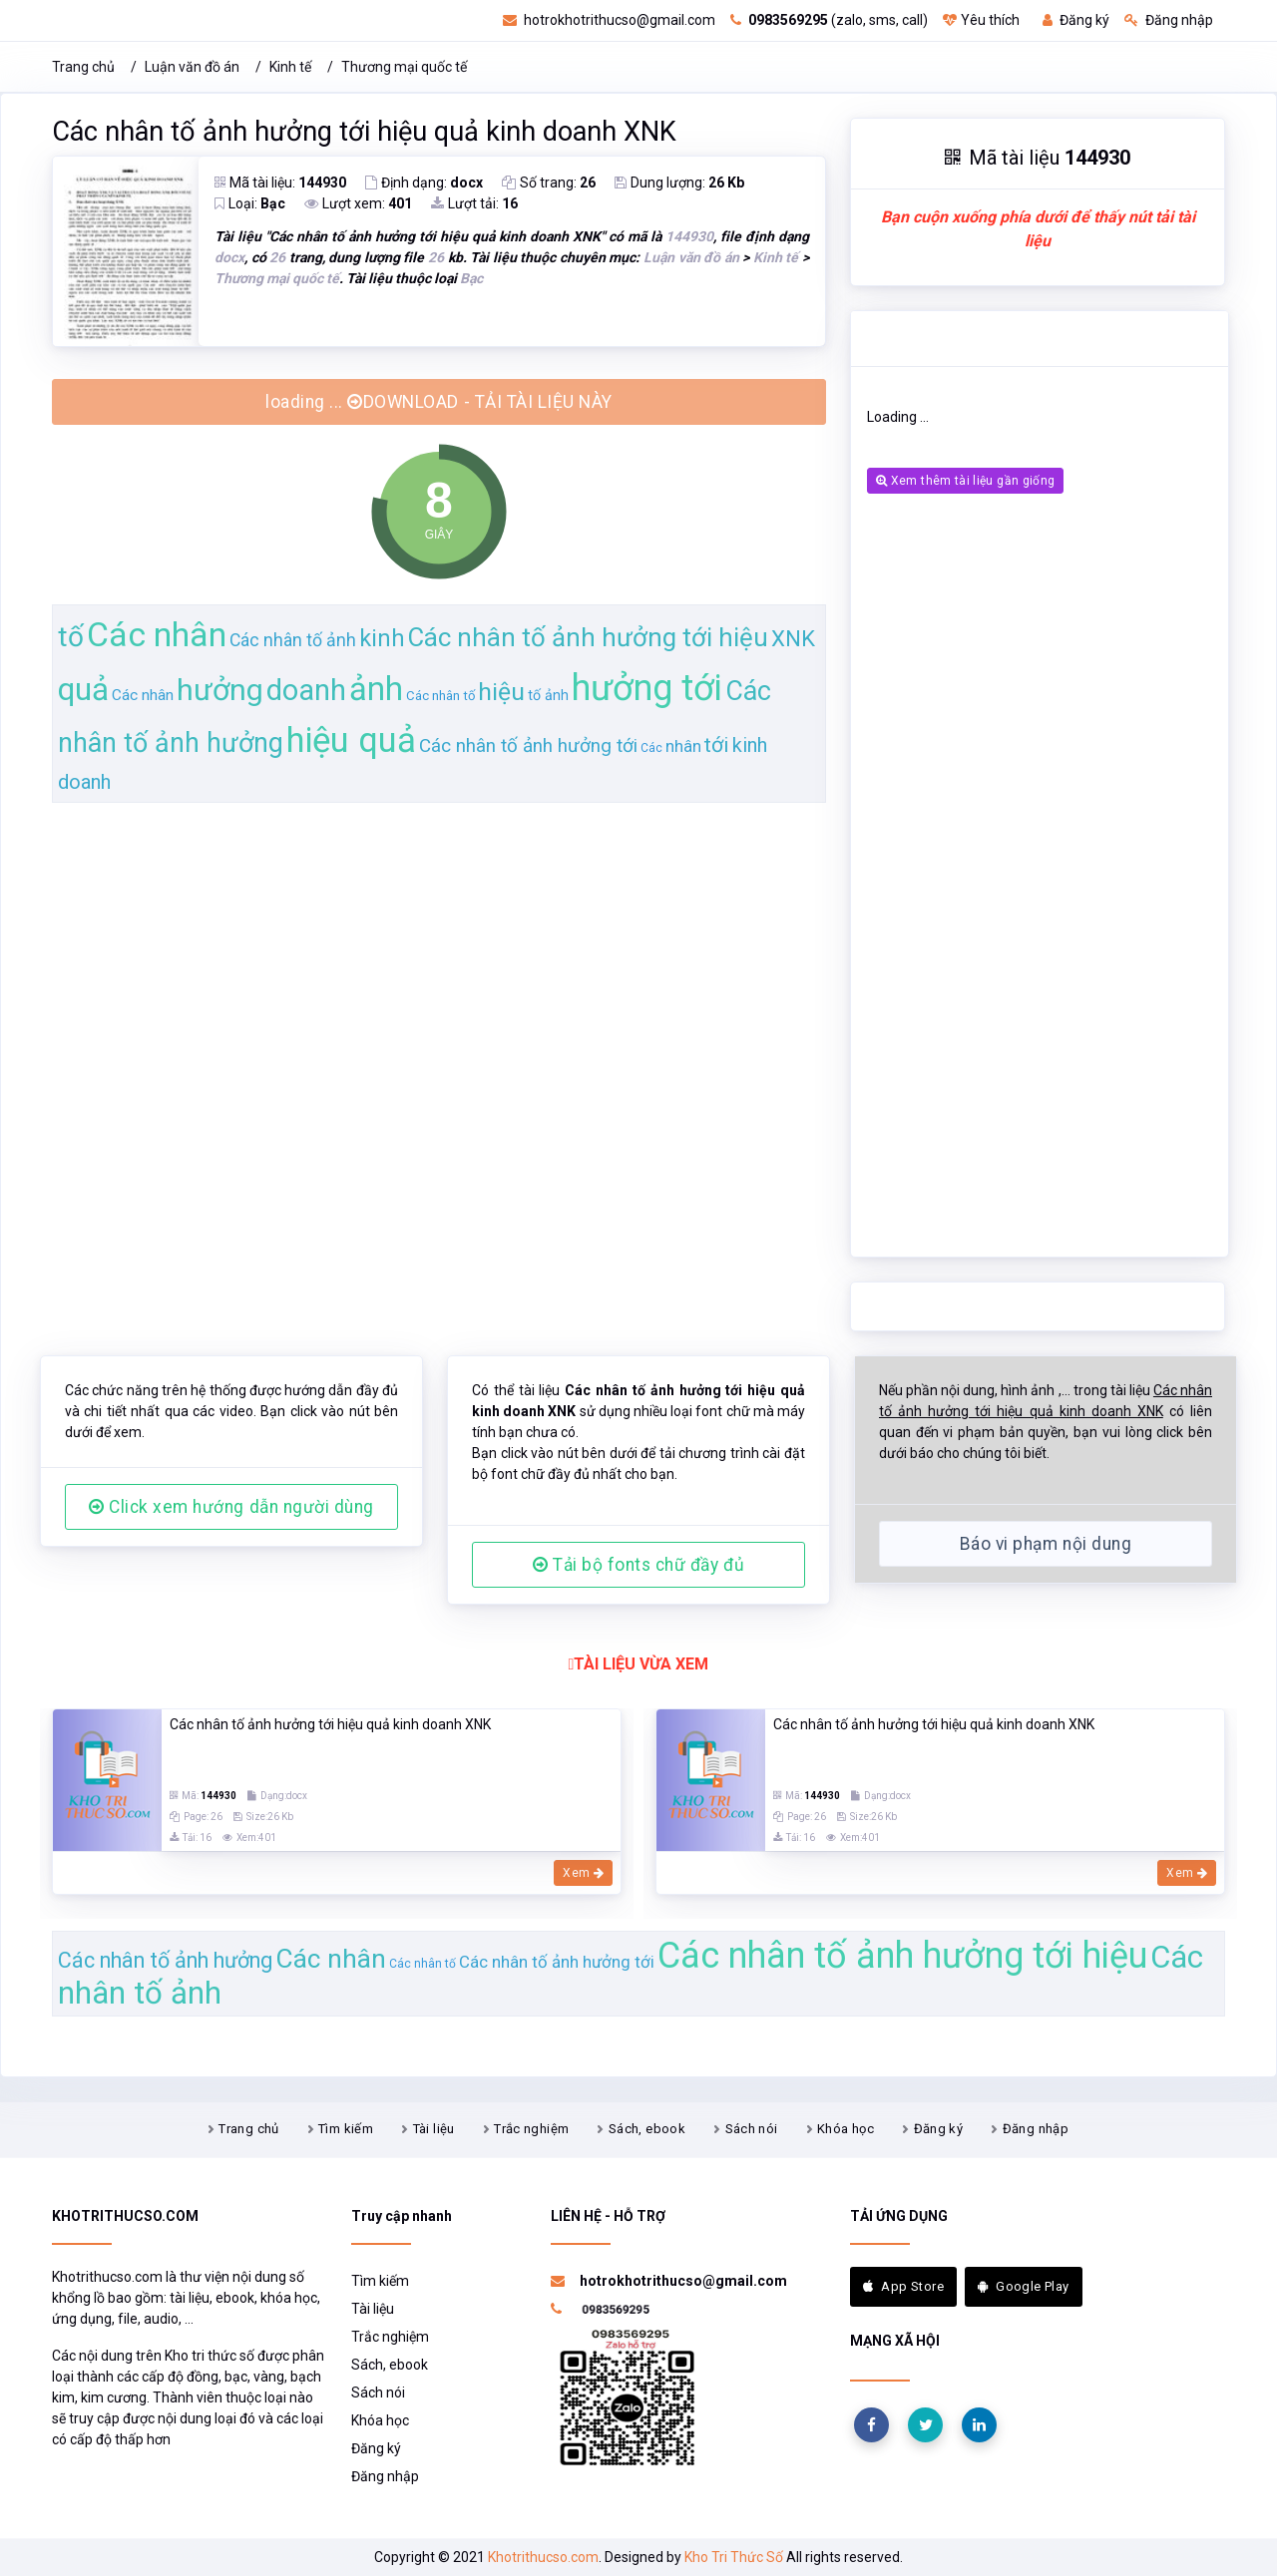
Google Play (1023, 2286)
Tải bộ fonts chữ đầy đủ (638, 1565)
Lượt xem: (358, 203)
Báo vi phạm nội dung (1045, 1544)
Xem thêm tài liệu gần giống (965, 481)
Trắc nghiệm (531, 2128)
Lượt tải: (474, 203)
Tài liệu (434, 2128)
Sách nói (751, 2128)
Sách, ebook (647, 2128)
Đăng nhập (1168, 20)
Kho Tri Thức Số (733, 2557)
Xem (583, 1873)
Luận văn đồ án (192, 67)
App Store (903, 2286)
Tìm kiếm (345, 2128)
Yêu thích (981, 20)
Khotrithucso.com (543, 2557)
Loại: (249, 203)
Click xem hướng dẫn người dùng (231, 1507)
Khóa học (845, 2128)
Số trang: (549, 182)
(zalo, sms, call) (829, 20)
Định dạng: (424, 182)
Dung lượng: (679, 182)
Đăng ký (1076, 20)
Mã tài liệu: (280, 182)
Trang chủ (83, 67)
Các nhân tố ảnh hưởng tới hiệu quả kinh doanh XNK (364, 132)
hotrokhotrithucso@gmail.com (609, 20)
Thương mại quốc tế (404, 67)
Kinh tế (290, 67)
